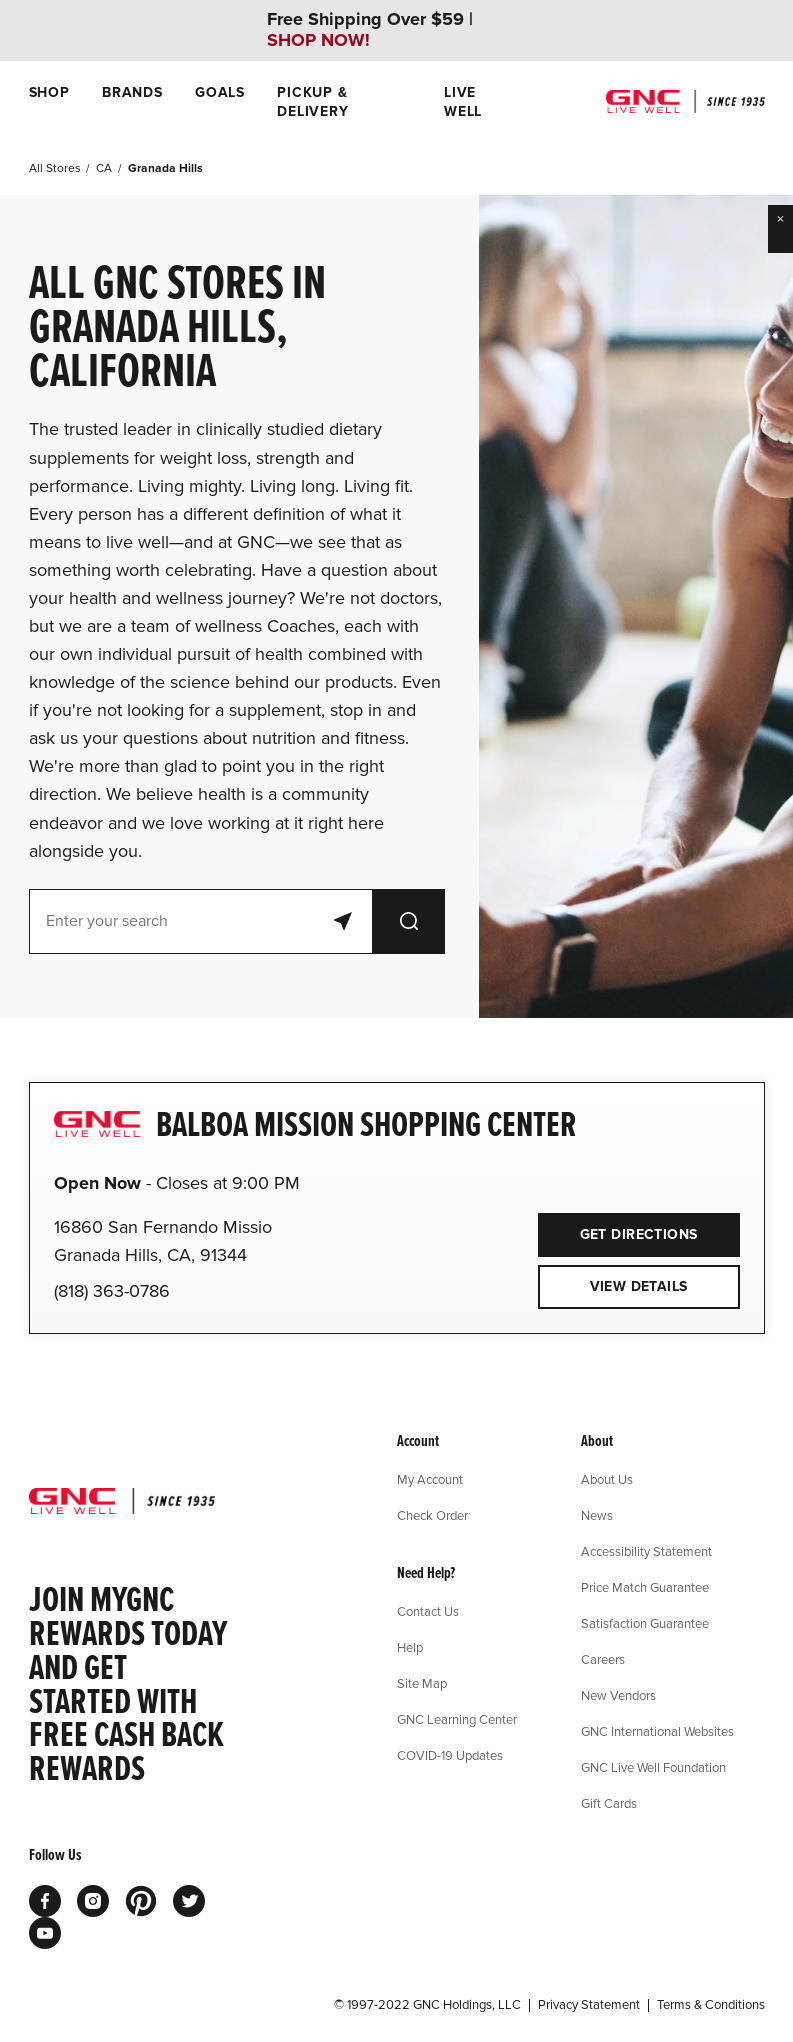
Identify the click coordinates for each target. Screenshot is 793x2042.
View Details (639, 1286)
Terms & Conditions (711, 2005)
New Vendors (618, 1695)
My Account (430, 1479)
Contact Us (428, 1611)
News (597, 1515)
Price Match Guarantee (645, 1587)
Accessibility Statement (646, 1551)
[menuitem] (49, 102)
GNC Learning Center (457, 1719)
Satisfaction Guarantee (645, 1623)
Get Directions (618, 1228)
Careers (603, 1659)
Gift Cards (609, 1803)
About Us (607, 1479)
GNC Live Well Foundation (653, 1767)
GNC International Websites (657, 1731)
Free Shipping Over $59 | (370, 30)
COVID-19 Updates (450, 1755)
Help (410, 1647)
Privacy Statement (589, 2005)
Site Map (422, 1683)
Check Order (432, 1515)
